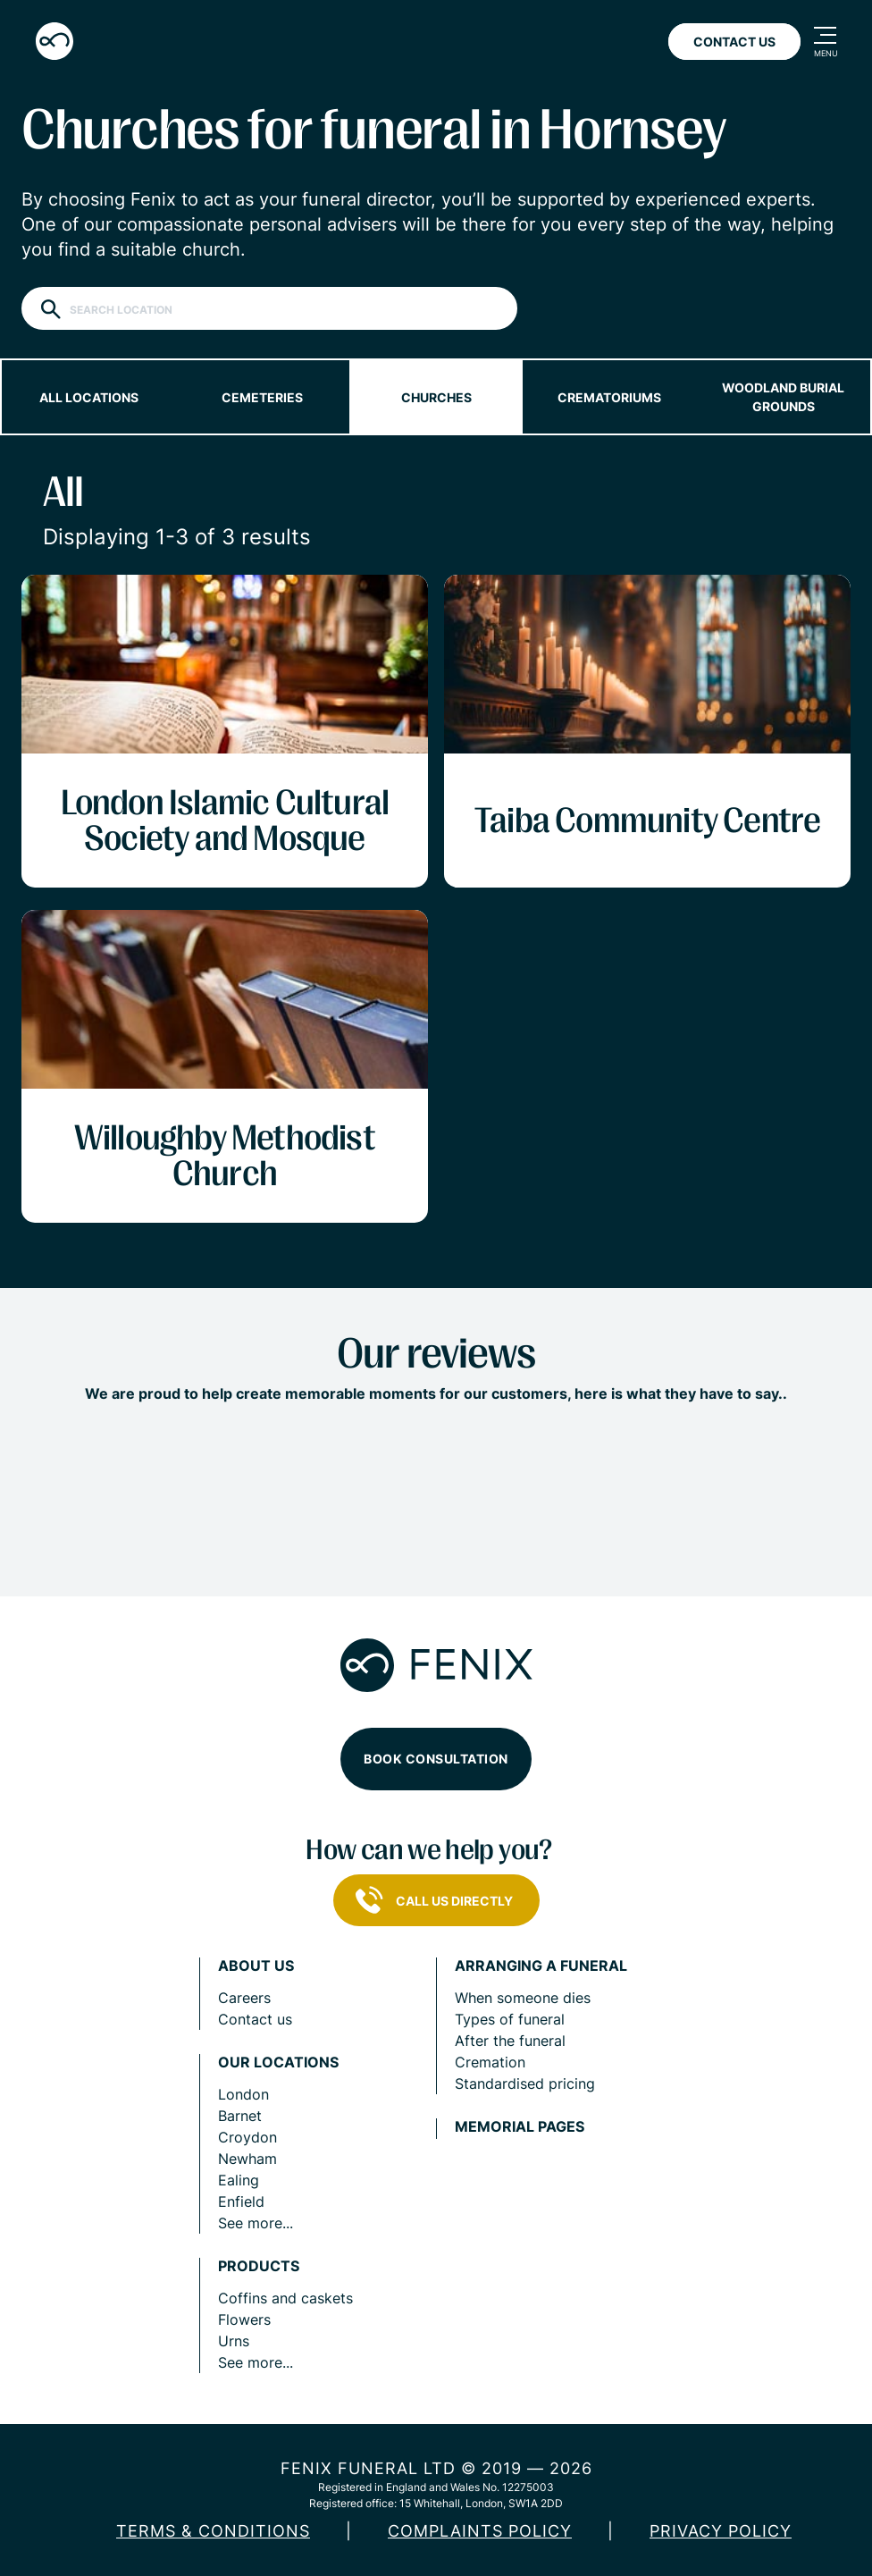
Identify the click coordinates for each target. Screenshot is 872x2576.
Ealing (238, 2180)
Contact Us (734, 41)
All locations (88, 397)
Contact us (255, 2019)
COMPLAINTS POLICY (480, 2530)
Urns (233, 2341)
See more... (255, 2223)
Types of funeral (510, 2019)
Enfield (241, 2201)
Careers (244, 1998)
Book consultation (436, 1758)
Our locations (278, 2062)
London (243, 2094)
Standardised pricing (525, 2083)
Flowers (244, 2319)
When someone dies (523, 1998)
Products (258, 2266)
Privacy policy (721, 2530)
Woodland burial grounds (783, 397)
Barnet (240, 2116)
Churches (436, 397)
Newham (247, 2159)
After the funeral (510, 2041)
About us (256, 1965)
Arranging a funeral (541, 1965)
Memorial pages (519, 2126)
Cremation (490, 2062)
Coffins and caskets (285, 2298)
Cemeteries (262, 397)
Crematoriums (609, 397)
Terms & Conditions (213, 2530)
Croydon (247, 2137)
